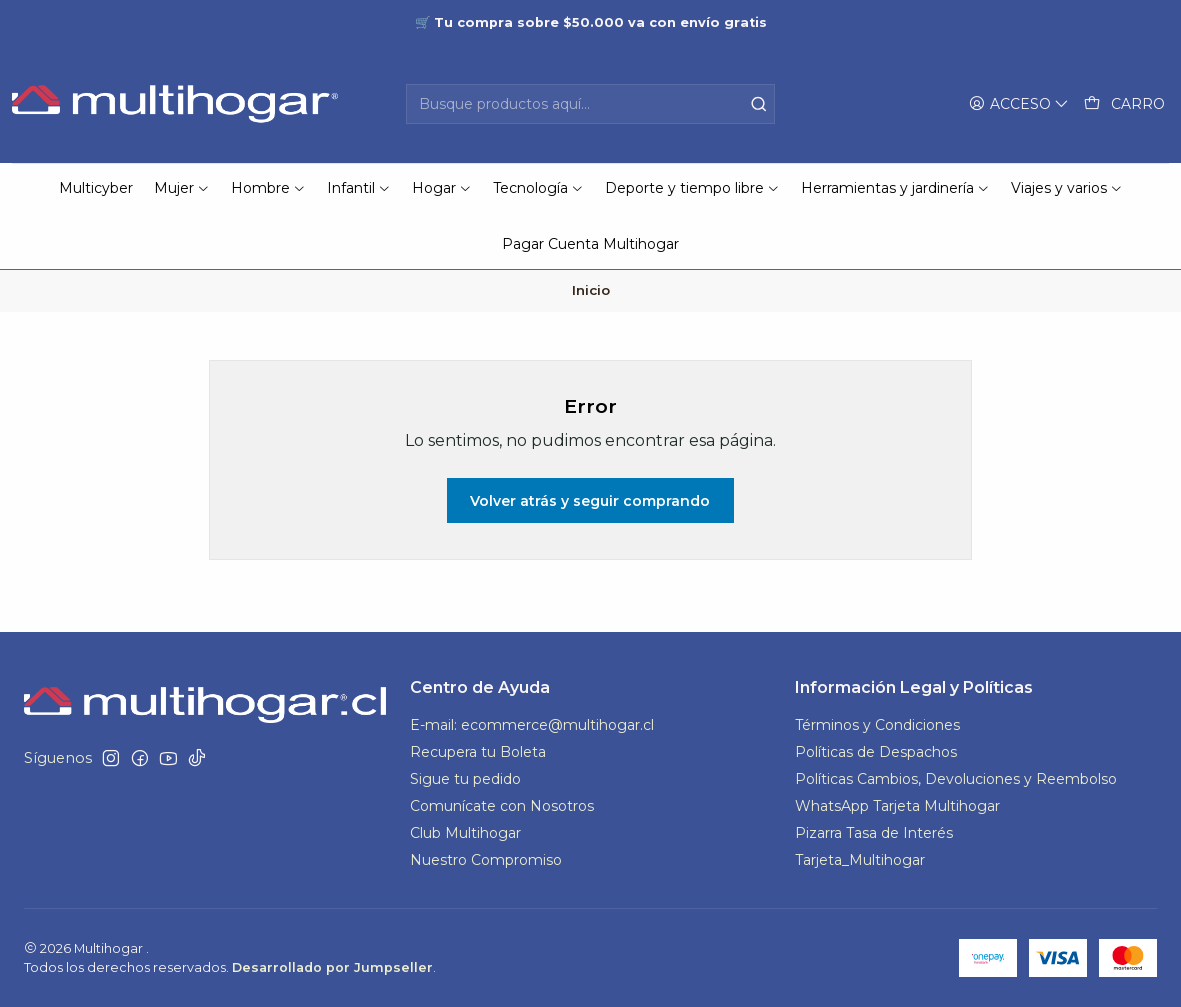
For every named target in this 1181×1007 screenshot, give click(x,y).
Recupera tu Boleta (478, 752)
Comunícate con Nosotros (502, 806)
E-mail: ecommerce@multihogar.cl (532, 725)
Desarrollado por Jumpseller (332, 967)
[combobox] (591, 104)
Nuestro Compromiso (486, 860)
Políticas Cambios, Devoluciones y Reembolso (956, 779)
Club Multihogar (465, 833)
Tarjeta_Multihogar (860, 860)
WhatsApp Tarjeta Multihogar (897, 806)
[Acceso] (1019, 104)
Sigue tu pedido (465, 779)
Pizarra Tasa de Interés (874, 833)
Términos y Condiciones (877, 725)
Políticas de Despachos (876, 752)
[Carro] (1124, 104)
